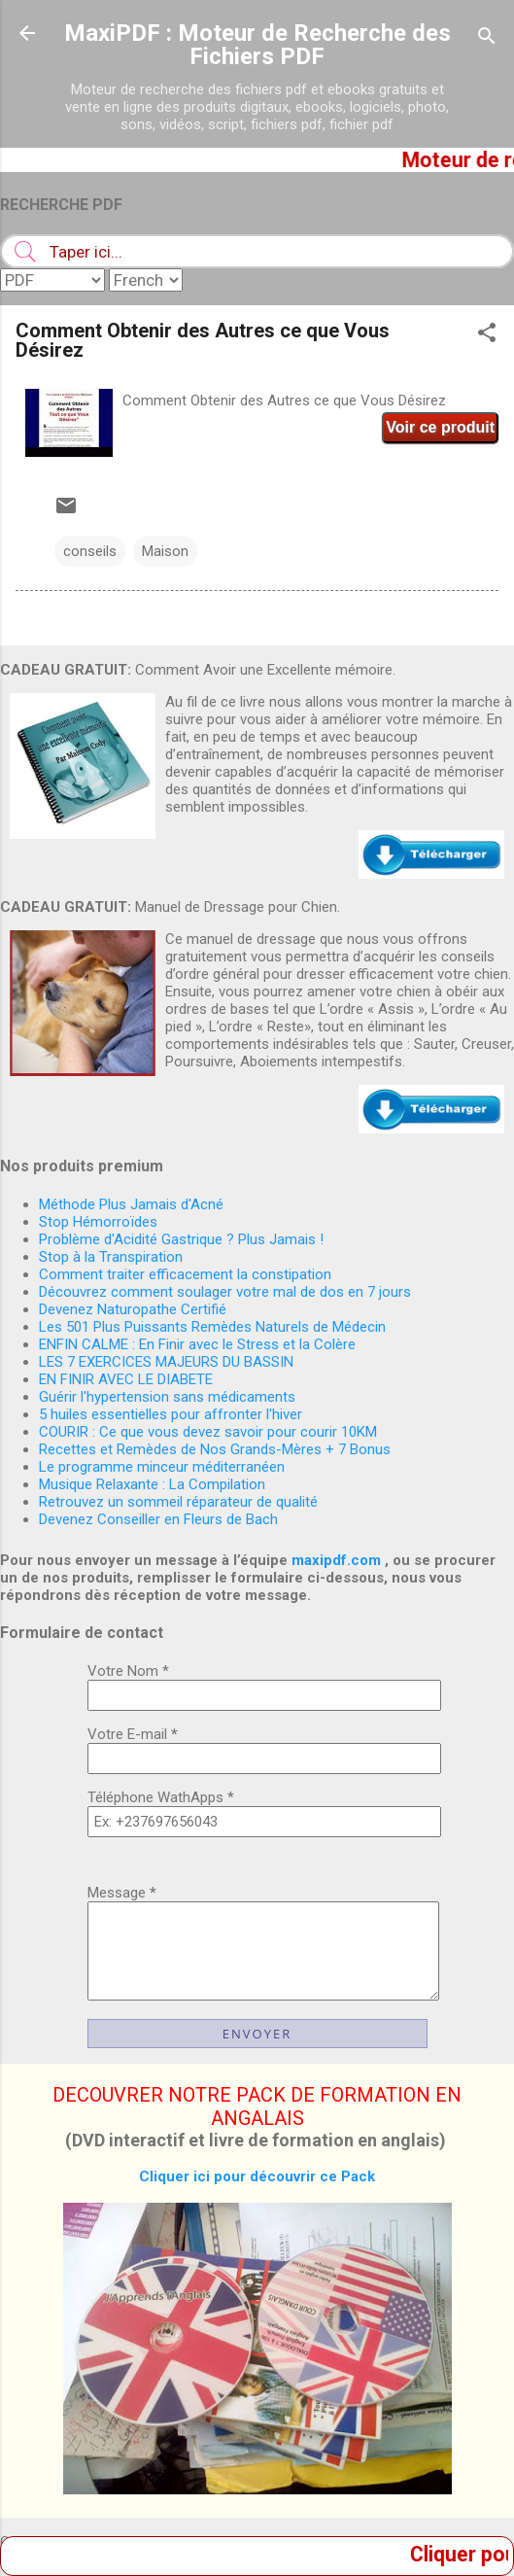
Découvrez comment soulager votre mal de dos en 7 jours (225, 1292)
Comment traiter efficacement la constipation (185, 1274)
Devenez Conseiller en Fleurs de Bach (158, 1519)
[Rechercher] (486, 39)
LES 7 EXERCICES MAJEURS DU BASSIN (166, 1362)
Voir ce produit (440, 427)
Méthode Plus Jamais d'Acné (131, 1204)
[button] (486, 336)
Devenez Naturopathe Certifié (132, 1309)
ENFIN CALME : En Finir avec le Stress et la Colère (197, 1344)
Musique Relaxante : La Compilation (152, 1484)
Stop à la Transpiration (111, 1257)
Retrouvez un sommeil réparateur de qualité (178, 1502)
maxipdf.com (336, 1560)
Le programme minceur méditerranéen (162, 1467)
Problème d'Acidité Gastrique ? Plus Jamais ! (181, 1239)
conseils (90, 551)
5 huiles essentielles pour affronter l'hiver (170, 1414)
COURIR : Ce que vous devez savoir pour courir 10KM (208, 1432)
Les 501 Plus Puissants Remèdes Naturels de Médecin (212, 1327)
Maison (165, 551)
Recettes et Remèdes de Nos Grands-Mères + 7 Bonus (215, 1449)
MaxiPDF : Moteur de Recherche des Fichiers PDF (257, 44)
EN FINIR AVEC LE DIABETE (126, 1379)
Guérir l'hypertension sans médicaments (167, 1397)
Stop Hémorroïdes (98, 1222)
